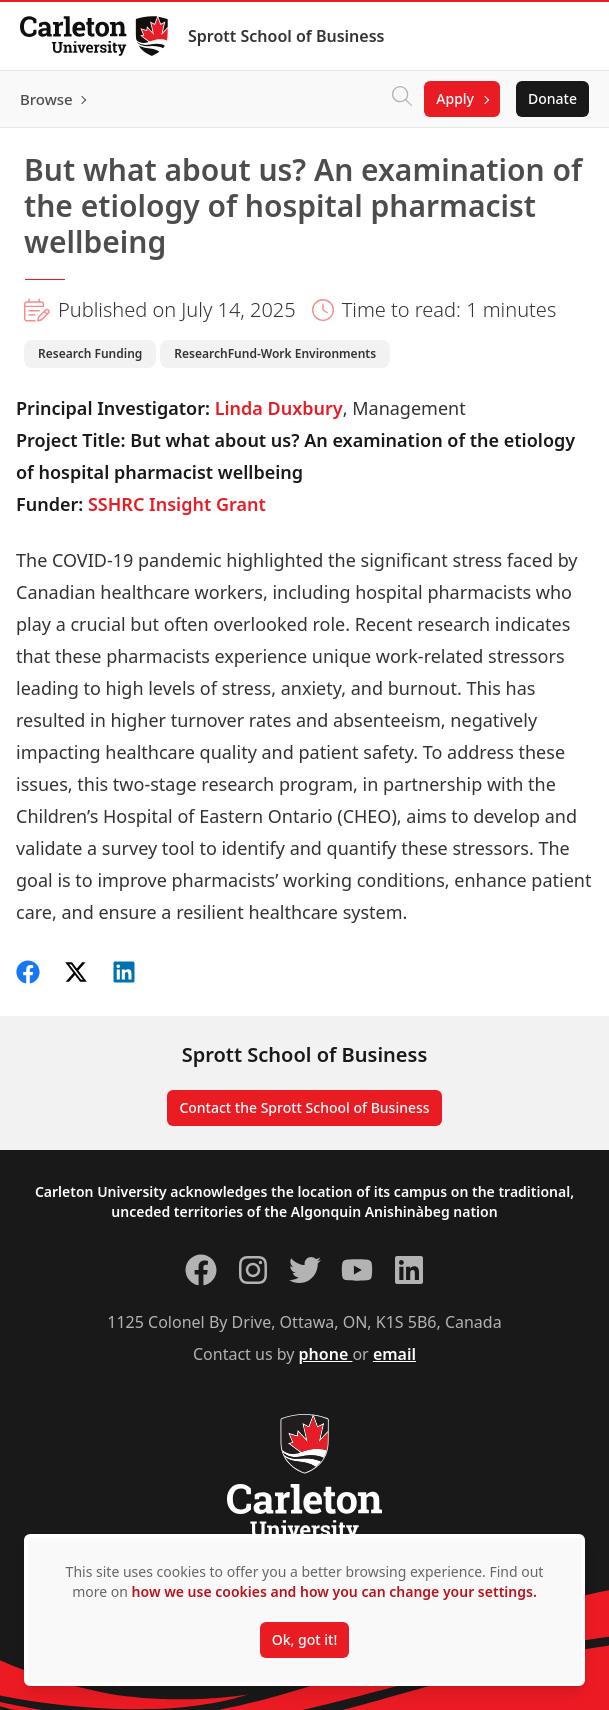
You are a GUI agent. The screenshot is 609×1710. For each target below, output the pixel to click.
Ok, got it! (304, 1639)
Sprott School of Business (286, 36)
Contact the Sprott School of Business (304, 1107)
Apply (455, 98)
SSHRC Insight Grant (177, 504)
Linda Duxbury (279, 408)
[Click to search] (402, 99)
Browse (46, 99)
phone (326, 1354)
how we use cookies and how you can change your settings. (334, 1591)
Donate (552, 98)
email (394, 1354)
